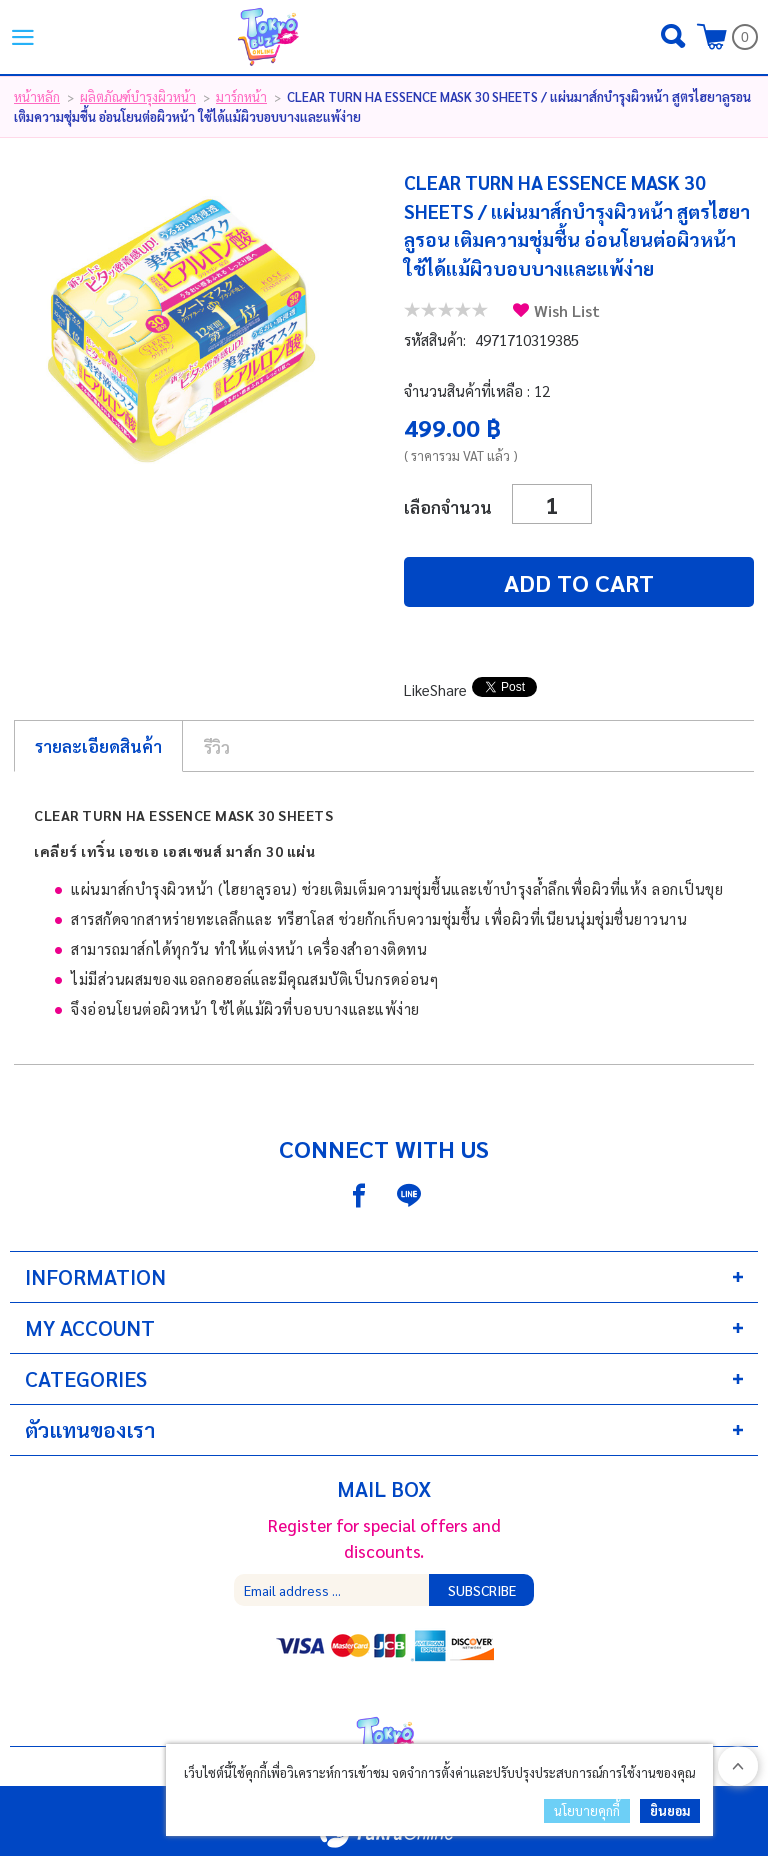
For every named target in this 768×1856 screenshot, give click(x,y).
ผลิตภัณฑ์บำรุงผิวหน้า (138, 96)
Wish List (567, 310)
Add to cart (579, 582)
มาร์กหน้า (241, 96)
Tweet (493, 689)
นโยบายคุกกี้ (587, 1810)
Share (448, 689)
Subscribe (482, 1590)
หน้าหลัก (37, 96)
